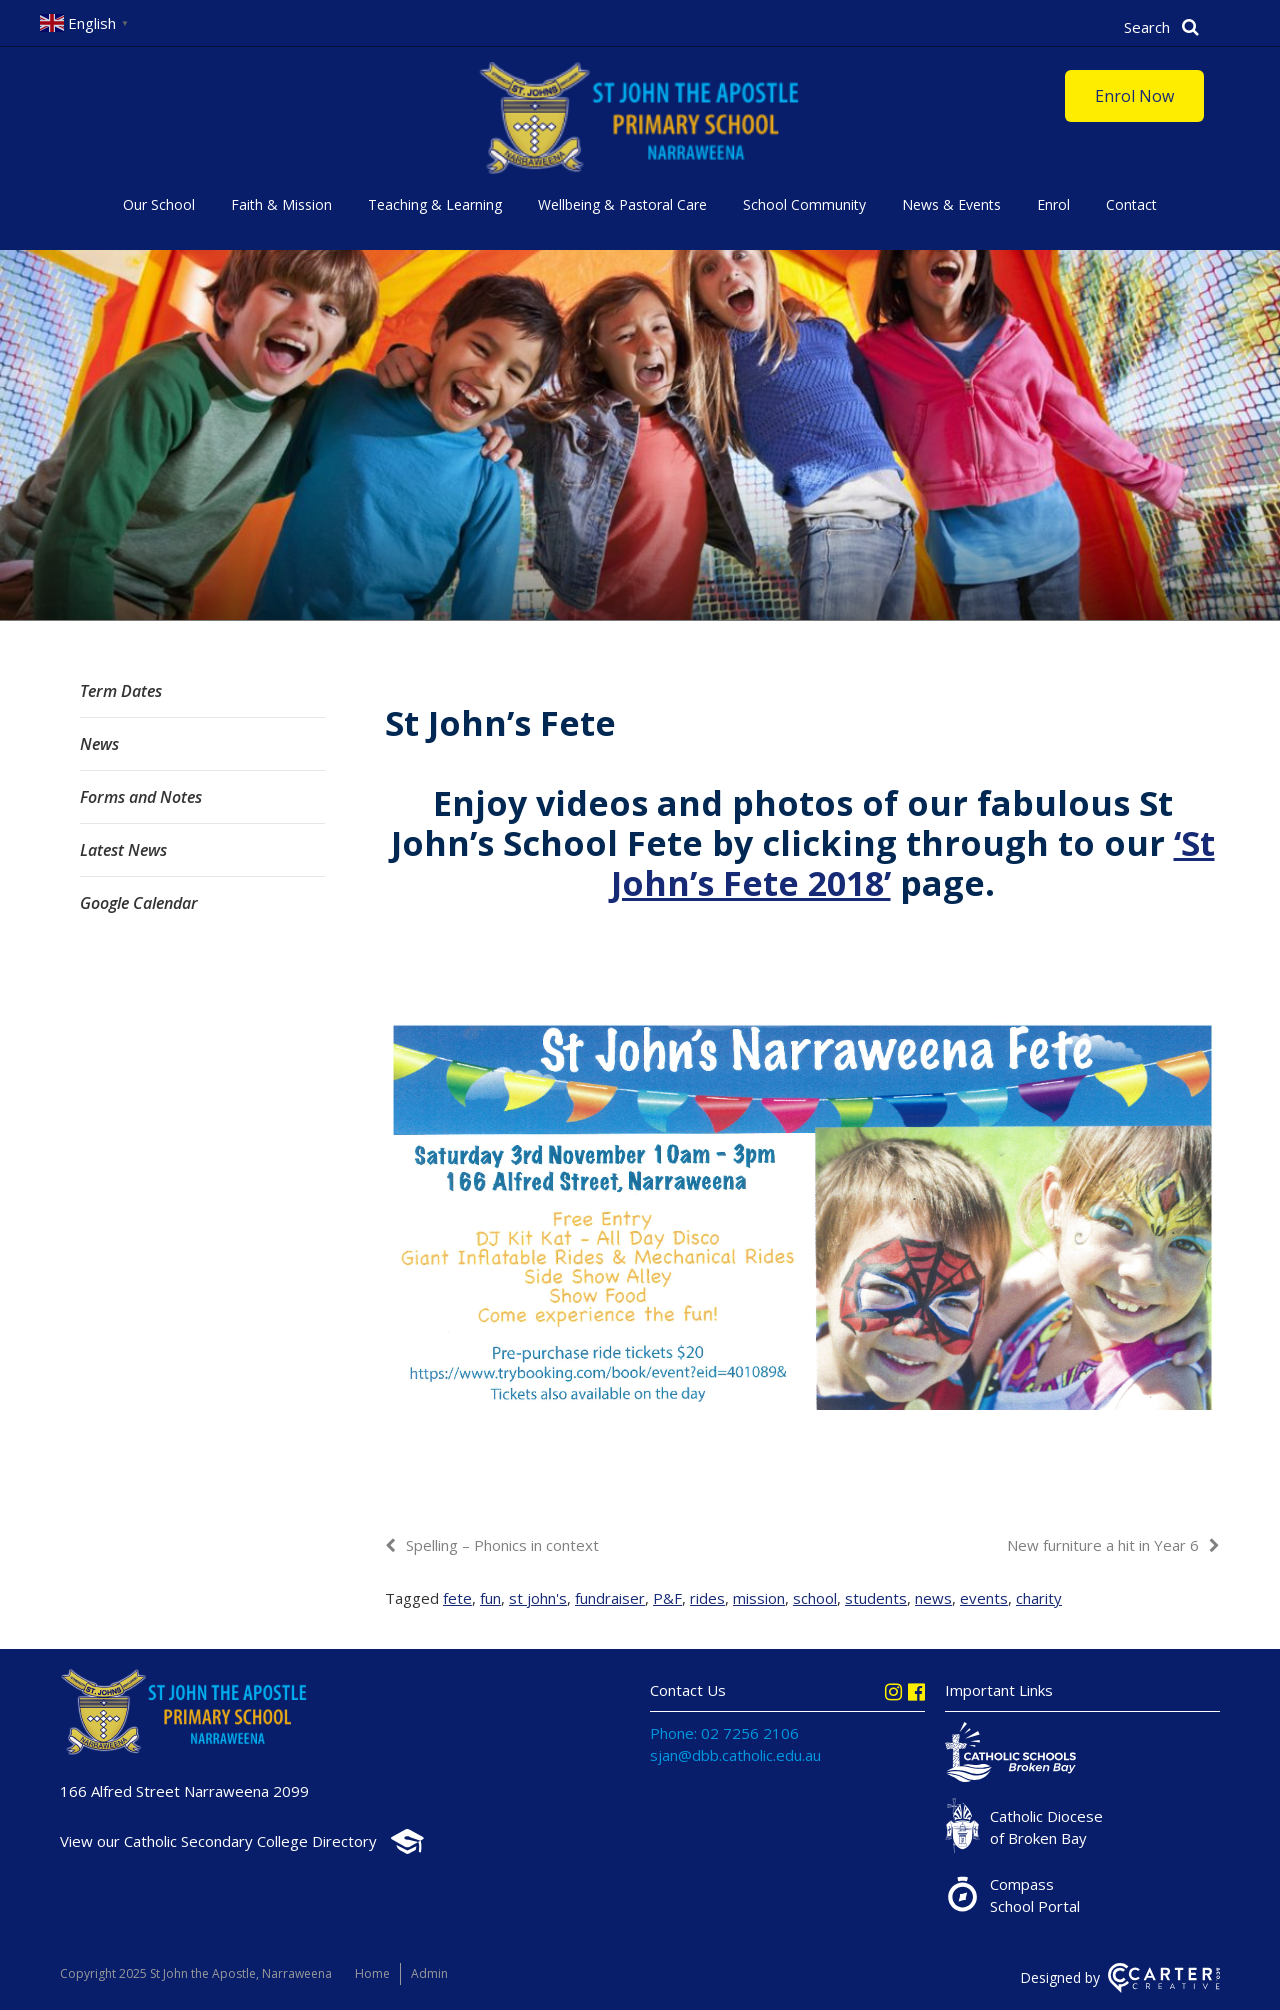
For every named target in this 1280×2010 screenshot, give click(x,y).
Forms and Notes (141, 797)
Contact (1131, 204)
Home (372, 1973)
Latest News (123, 850)
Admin (429, 1973)
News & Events (951, 204)
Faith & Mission (281, 204)
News (99, 744)
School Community (804, 204)
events (984, 1598)
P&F (667, 1598)
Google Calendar (139, 903)
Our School (159, 204)
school (815, 1598)
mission (759, 1598)
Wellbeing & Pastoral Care (622, 204)
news (933, 1598)
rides (707, 1598)
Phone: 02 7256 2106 (724, 1733)
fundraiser (610, 1598)
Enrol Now (1134, 96)
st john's (538, 1598)
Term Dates (121, 691)
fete (457, 1598)
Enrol (1053, 204)
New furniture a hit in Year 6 (1103, 1545)
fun (490, 1598)
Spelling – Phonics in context (502, 1545)
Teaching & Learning (435, 204)
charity (1039, 1598)
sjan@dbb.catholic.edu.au (735, 1755)
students (876, 1598)
